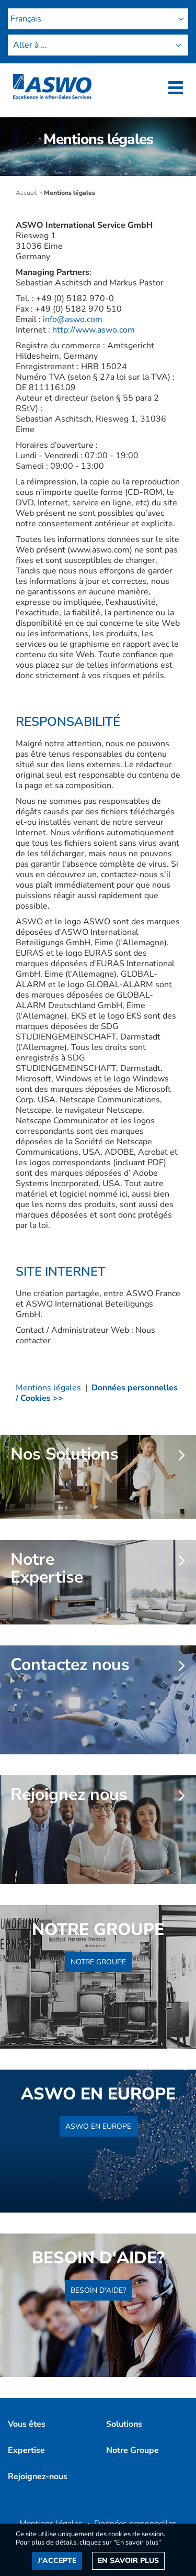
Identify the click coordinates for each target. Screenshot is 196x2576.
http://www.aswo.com (93, 330)
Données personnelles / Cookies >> (97, 1393)
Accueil (26, 193)
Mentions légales (48, 1388)
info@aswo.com (72, 319)
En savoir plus (128, 2561)
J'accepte (57, 2561)
